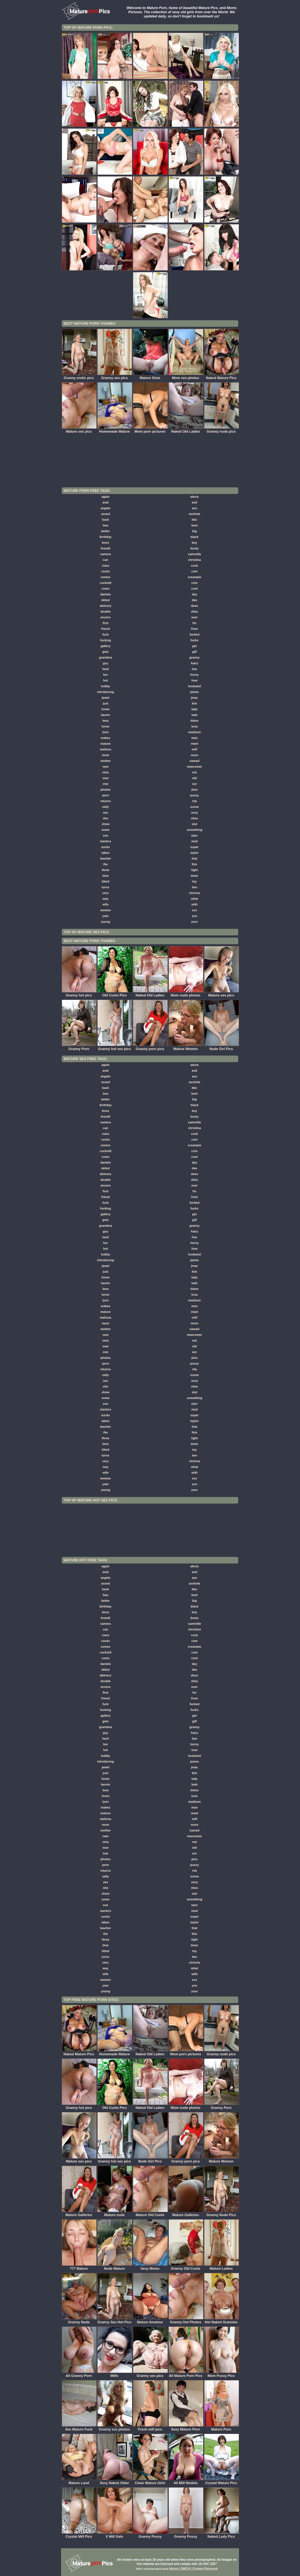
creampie (194, 577)
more (194, 755)
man (194, 738)
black (194, 537)
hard (105, 669)
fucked (195, 634)
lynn (105, 732)
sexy (194, 812)
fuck (105, 634)
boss (105, 542)
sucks (105, 847)
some (106, 829)
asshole (194, 514)
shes (194, 818)
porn (105, 795)
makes (105, 738)
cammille (194, 554)
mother (105, 761)
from (194, 628)
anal (105, 502)
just (105, 703)
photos (105, 789)
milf (194, 749)
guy (105, 663)
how (195, 680)
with (195, 904)
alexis (194, 496)
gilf (194, 651)
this (194, 864)
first (105, 623)
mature (105, 743)
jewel (105, 697)
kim (194, 703)
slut (194, 824)
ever (194, 617)
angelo (106, 508)
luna (194, 726)
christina (194, 559)
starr (194, 835)
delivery (105, 605)
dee (194, 600)
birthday (105, 537)
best (194, 525)
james (194, 692)
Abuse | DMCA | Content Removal (193, 2568)
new (105, 766)
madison (194, 732)
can (105, 559)
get (194, 646)
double (105, 611)
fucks (195, 640)
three (105, 870)
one (105, 783)
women (105, 910)
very (105, 893)
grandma (105, 657)
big (194, 531)
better (105, 531)
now (106, 778)
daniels (105, 594)
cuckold (105, 582)
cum (194, 582)
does (194, 605)
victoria (194, 893)
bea (105, 525)
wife (105, 904)
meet (194, 743)
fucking (105, 640)
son (105, 835)
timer (194, 875)
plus (194, 789)
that (194, 858)
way (105, 898)
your (194, 921)
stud (194, 841)
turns (105, 887)
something (194, 829)
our (194, 783)
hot (105, 680)
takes (105, 852)
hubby (105, 686)
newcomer (194, 766)
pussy (194, 795)
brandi (105, 548)
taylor (194, 852)
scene (194, 806)
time (105, 875)
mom (105, 755)
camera (105, 554)
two (194, 887)
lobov (194, 720)
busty (194, 548)
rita (194, 801)
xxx (194, 910)
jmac (194, 697)
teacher (105, 858)
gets (105, 651)
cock (194, 565)
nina (105, 772)
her (105, 674)
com (194, 571)
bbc (194, 519)
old (194, 778)
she (105, 818)
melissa (105, 749)
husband (194, 686)
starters (105, 841)
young (105, 921)
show (105, 824)
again (106, 496)
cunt (194, 588)
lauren (105, 715)
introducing (105, 692)
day (194, 594)
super (194, 847)
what (194, 898)
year (105, 916)
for (194, 623)
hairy (194, 663)
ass (194, 508)
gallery (106, 646)
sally (105, 806)
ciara (105, 565)
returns (105, 801)
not (194, 772)
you (194, 916)
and (194, 502)
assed (105, 514)
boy (194, 542)
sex (105, 812)
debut (105, 600)
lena (105, 720)
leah (194, 715)
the (105, 864)
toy (194, 881)
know (105, 709)
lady (194, 709)
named (195, 761)
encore (105, 617)
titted (105, 881)
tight (194, 870)
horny (194, 674)
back (105, 519)
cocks (105, 571)
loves (105, 726)
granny (194, 657)
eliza (194, 611)
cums (106, 588)
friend (105, 628)
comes (105, 577)
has (194, 669)
